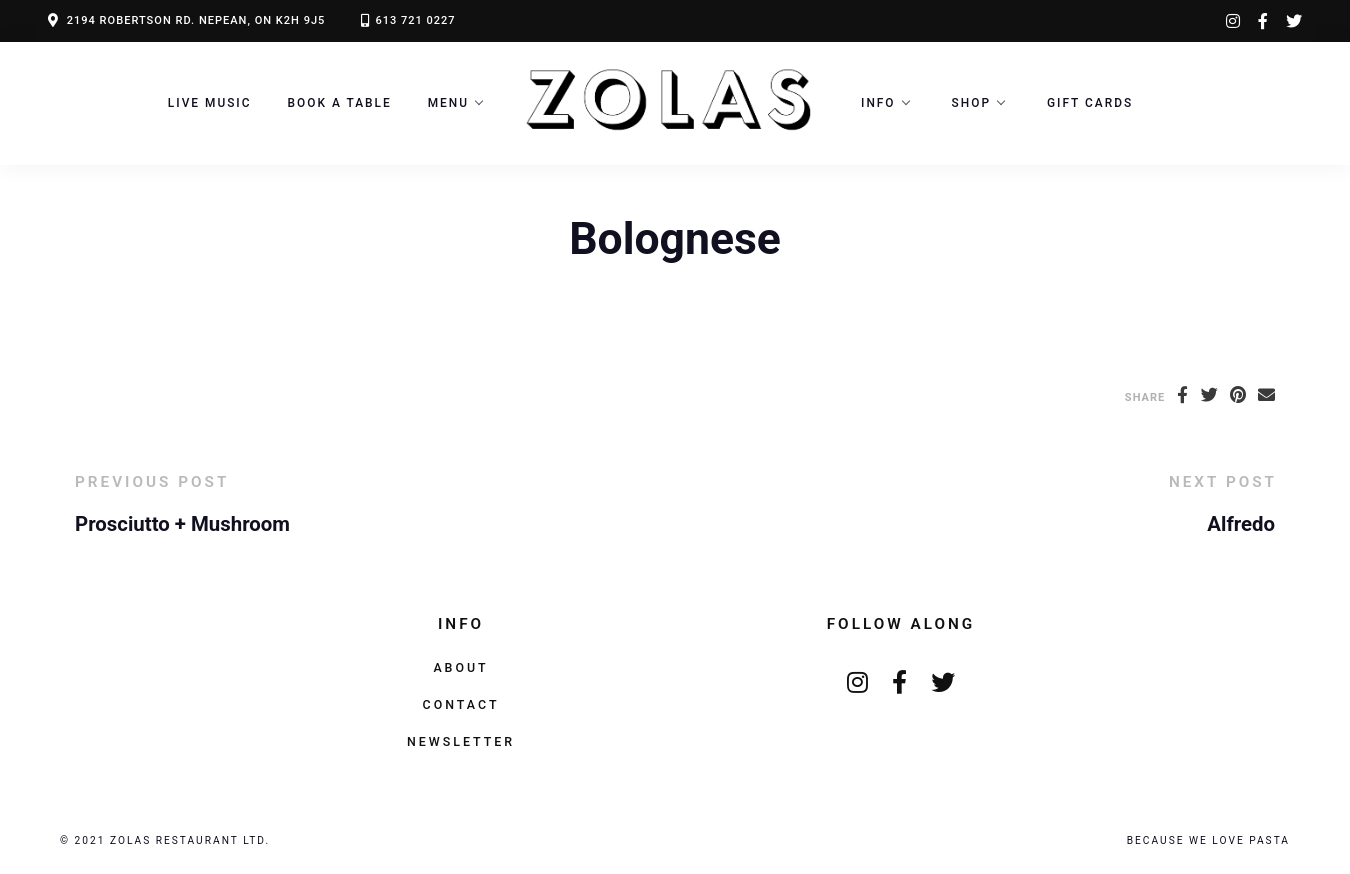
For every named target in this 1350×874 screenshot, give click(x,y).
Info (878, 103)
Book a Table (340, 103)
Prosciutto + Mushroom (182, 524)
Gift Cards (1090, 103)
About (460, 667)
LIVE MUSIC (210, 103)
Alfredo (1241, 524)
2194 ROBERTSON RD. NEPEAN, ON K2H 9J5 (196, 20)
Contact (461, 704)
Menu (448, 103)
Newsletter (461, 741)
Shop (971, 103)
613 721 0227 (415, 20)
